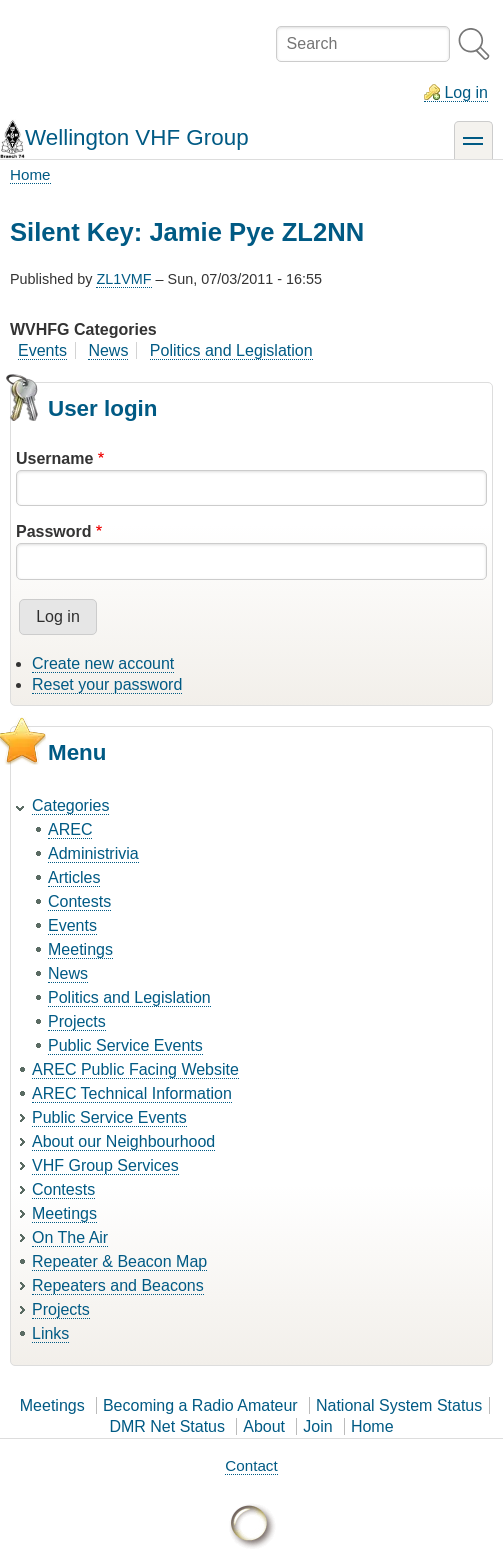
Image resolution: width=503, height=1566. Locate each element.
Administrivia (93, 853)
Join (317, 1426)
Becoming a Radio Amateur (200, 1405)
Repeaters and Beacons (118, 1285)
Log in (466, 92)
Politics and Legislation (231, 350)
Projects (77, 1021)
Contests (79, 901)
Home (30, 174)
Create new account (103, 663)
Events (42, 350)
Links (50, 1333)
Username (54, 458)
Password (54, 531)
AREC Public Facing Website (135, 1069)
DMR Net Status (167, 1426)
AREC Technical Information (132, 1093)
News (108, 350)
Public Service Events (125, 1045)
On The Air (70, 1237)
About (264, 1426)
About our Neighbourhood (123, 1141)
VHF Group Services (105, 1165)
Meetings (80, 949)
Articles (74, 877)
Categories (70, 805)
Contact (251, 1465)
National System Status (399, 1405)
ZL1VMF (123, 279)
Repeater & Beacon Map (119, 1261)
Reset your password (107, 684)
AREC (70, 829)
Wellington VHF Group (137, 137)
